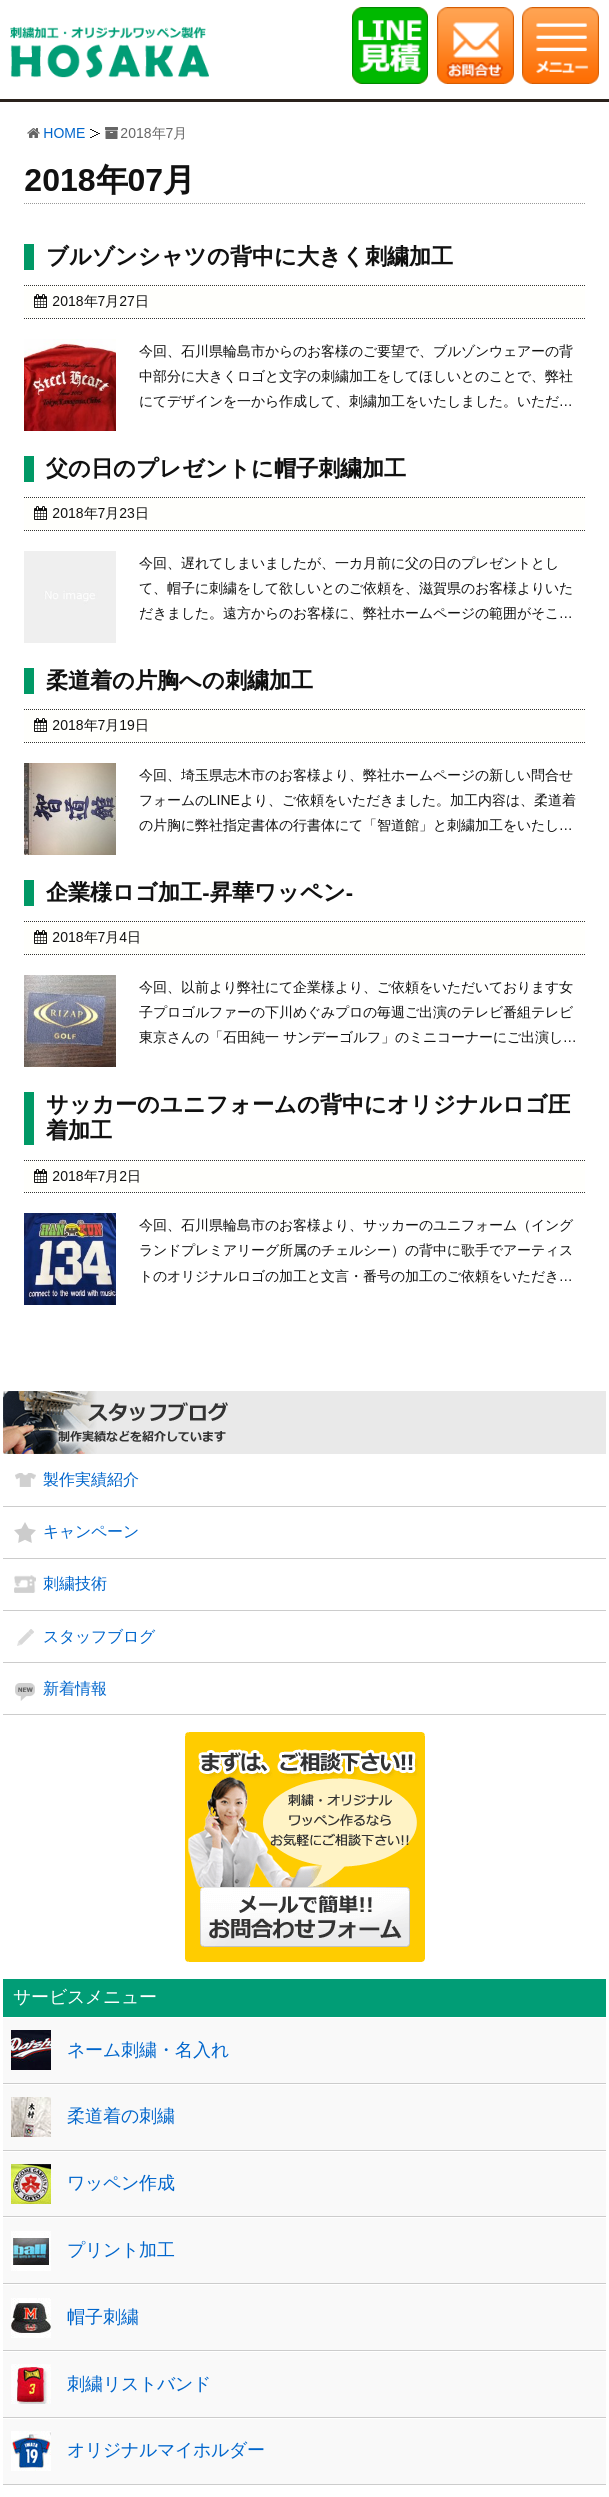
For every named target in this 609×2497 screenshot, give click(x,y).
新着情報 (75, 1688)
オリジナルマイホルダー (166, 2450)
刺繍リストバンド (139, 2384)
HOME (64, 133)
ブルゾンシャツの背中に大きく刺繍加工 (249, 256)
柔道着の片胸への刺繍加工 (179, 680)
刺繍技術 (75, 1583)
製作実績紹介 (91, 1479)
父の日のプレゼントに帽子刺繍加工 (226, 468)
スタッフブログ (99, 1636)
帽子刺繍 (103, 2317)
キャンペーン (91, 1531)
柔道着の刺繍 (121, 2116)
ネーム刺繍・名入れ (148, 2050)
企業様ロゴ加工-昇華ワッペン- (199, 892)
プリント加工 (121, 2250)
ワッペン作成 (121, 2183)
